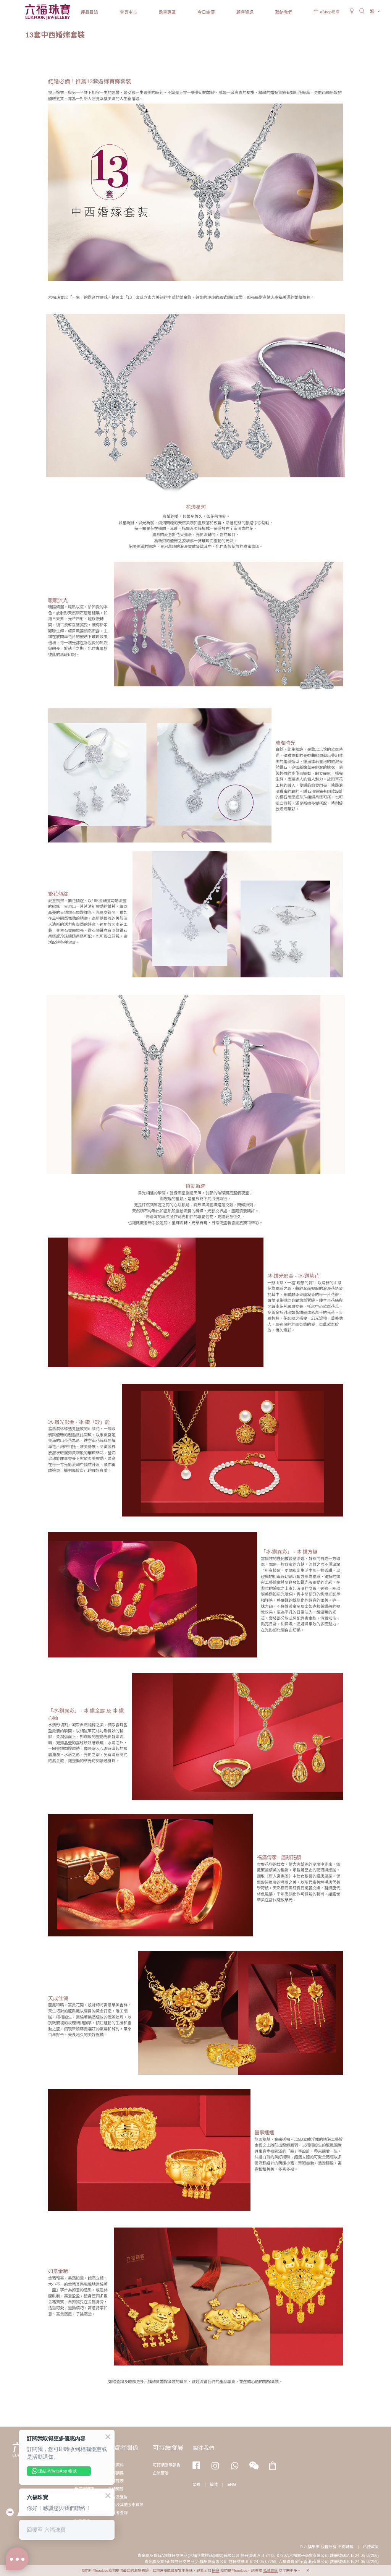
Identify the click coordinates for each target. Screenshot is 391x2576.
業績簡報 (116, 2489)
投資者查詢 (118, 2513)
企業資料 (116, 2465)
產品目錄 (89, 12)
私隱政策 (371, 2547)
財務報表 (116, 2481)
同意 (215, 2570)
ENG (232, 2484)
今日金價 (206, 12)
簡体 (214, 2484)
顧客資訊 (245, 12)
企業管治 (161, 2473)
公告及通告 (118, 2497)
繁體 (196, 2484)
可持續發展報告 (167, 2465)
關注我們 (203, 2448)
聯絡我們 (283, 12)
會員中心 (128, 12)
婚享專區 (167, 12)
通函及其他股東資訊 (126, 2505)
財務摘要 (116, 2473)
